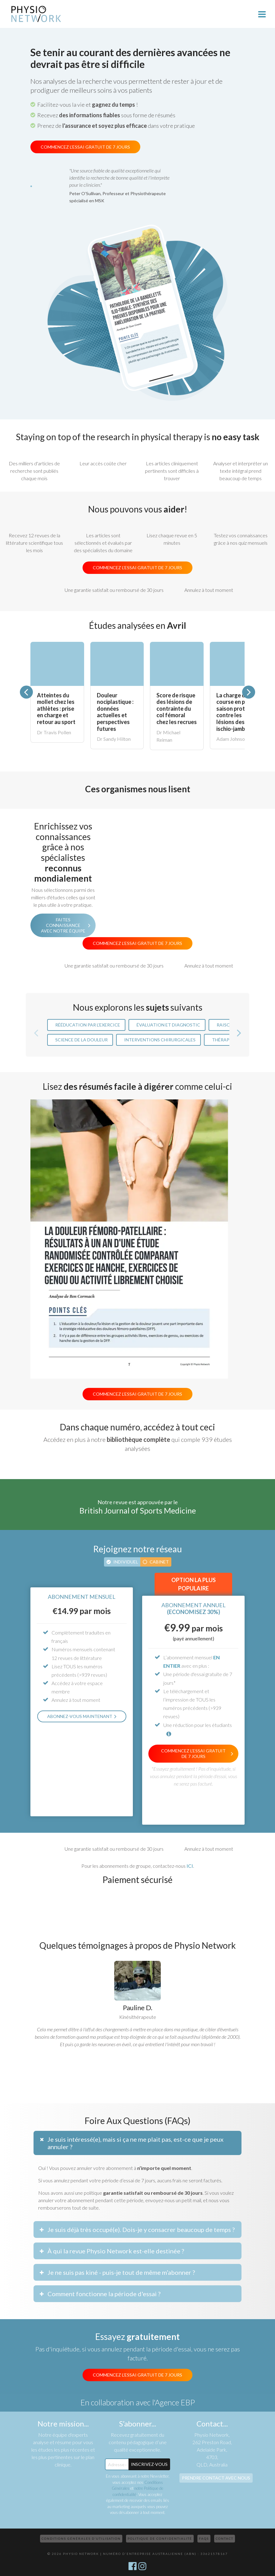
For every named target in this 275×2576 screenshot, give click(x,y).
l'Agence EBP (173, 2402)
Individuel (125, 1561)
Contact (224, 2538)
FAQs (204, 2538)
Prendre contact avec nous (216, 2477)
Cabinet (159, 1561)
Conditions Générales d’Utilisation (81, 2538)
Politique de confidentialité (160, 2538)
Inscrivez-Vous (149, 2464)
